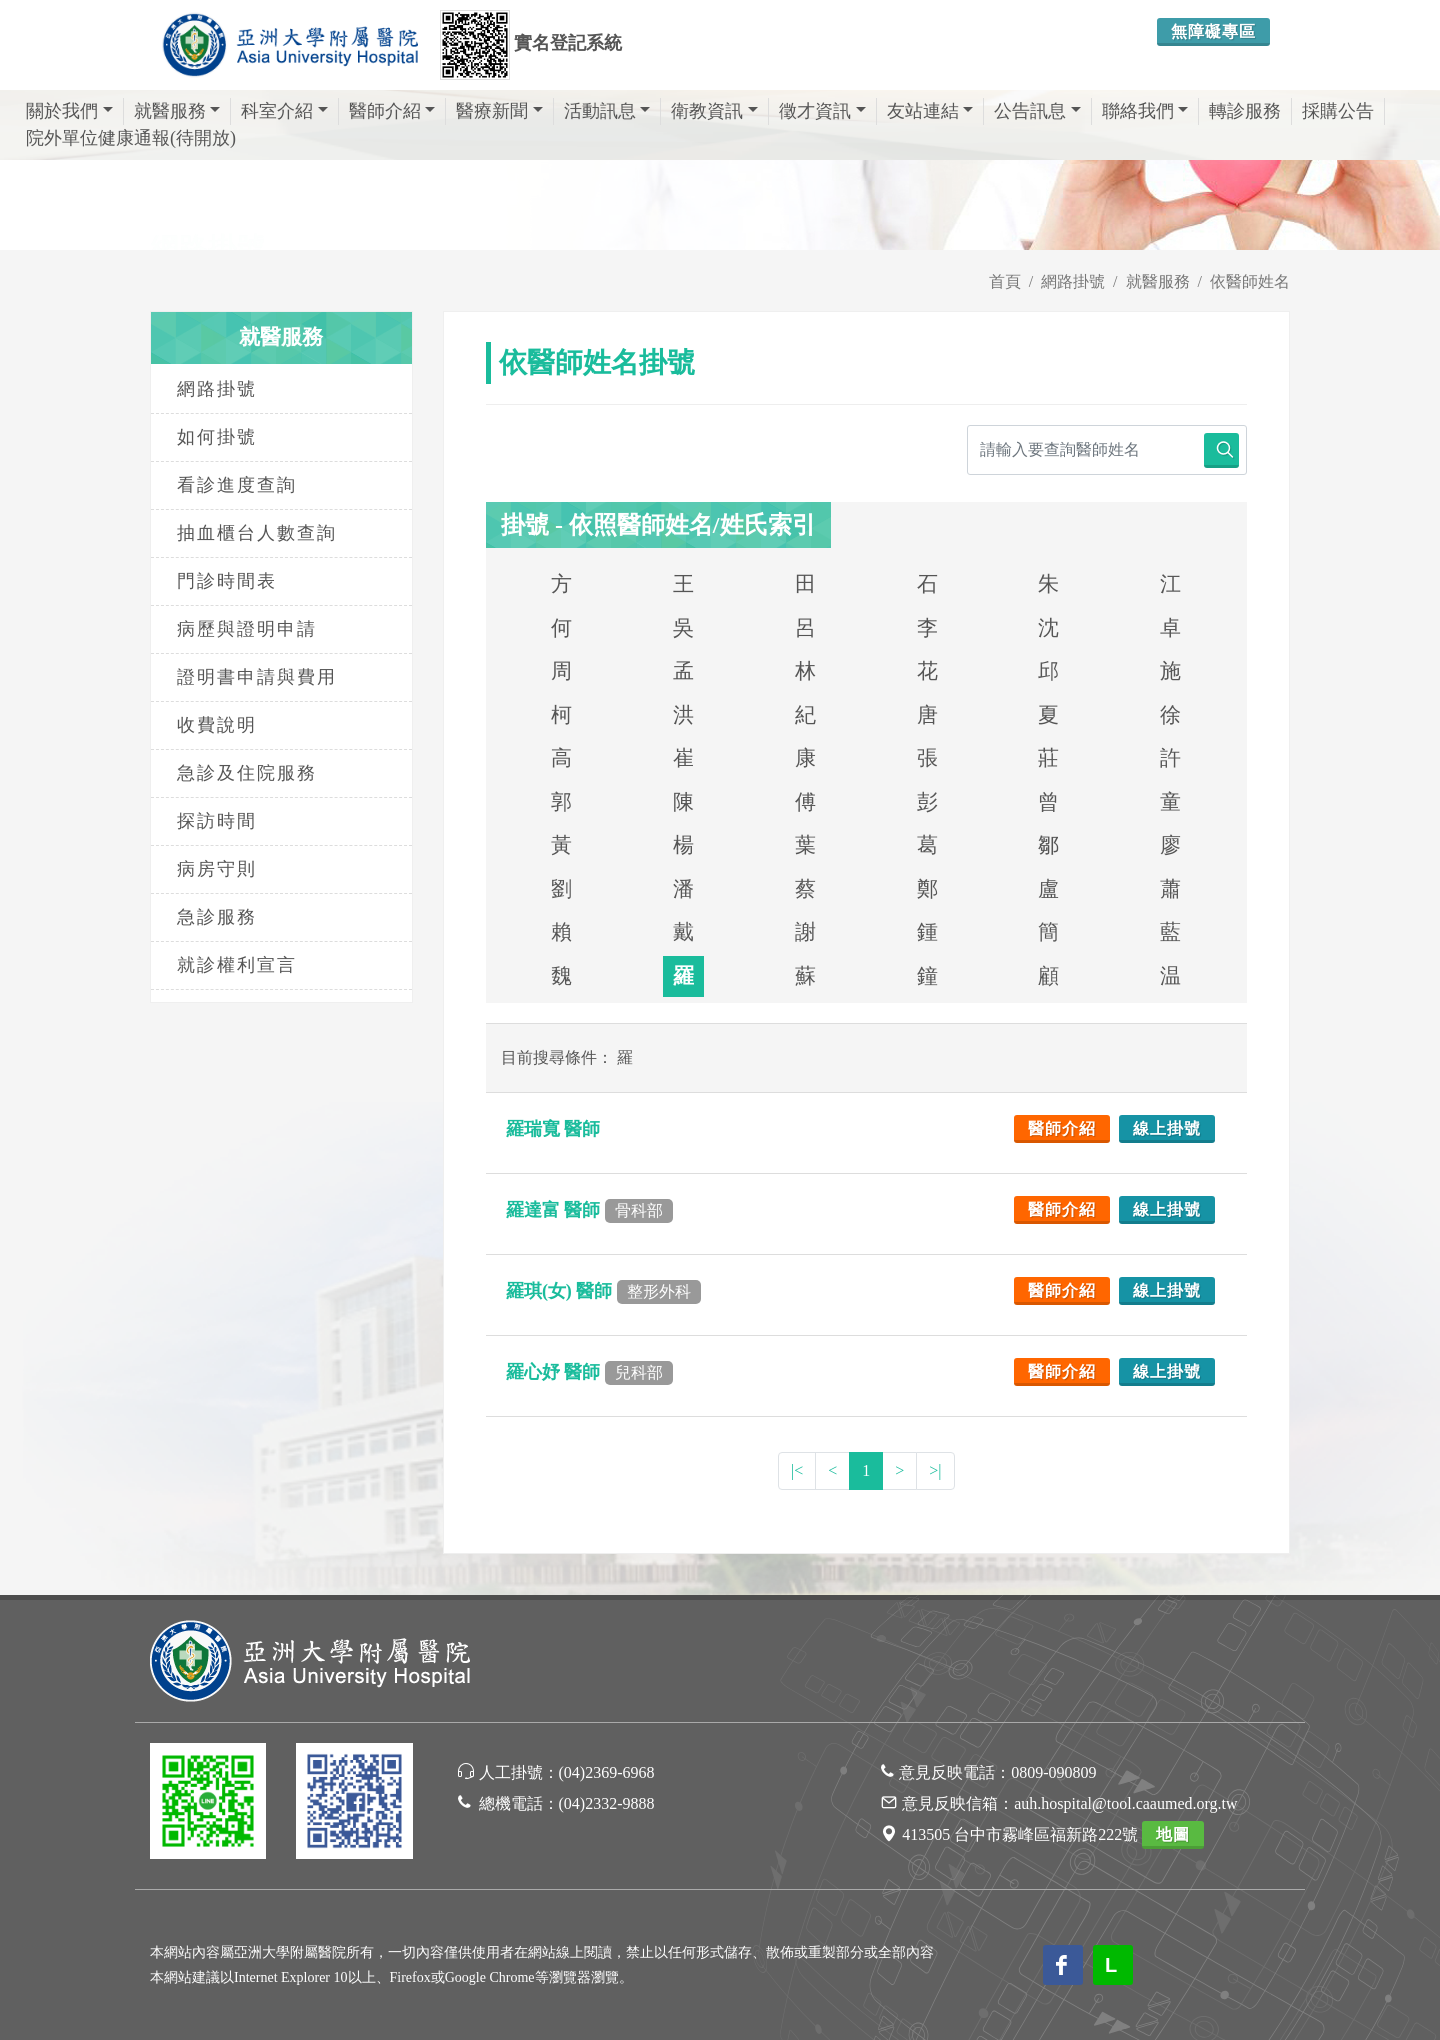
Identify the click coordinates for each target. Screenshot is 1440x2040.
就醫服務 (177, 111)
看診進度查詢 (237, 485)
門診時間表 (227, 581)
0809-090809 (1053, 1772)
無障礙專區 (1213, 31)
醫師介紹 (392, 111)
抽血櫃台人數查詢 (257, 533)
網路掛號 (1073, 281)
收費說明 (217, 725)
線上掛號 (1167, 1128)
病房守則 (217, 869)
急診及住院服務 (247, 773)
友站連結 (930, 111)
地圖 (1173, 1834)
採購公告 (1338, 111)
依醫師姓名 (1250, 281)
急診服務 (217, 917)
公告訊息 (1037, 111)
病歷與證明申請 (247, 629)
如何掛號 (217, 437)
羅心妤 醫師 (589, 1372)
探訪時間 (217, 821)
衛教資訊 (714, 111)
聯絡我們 (1145, 111)
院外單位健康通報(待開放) (131, 138)
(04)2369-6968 (607, 1772)
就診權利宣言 (237, 965)
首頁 (1005, 281)
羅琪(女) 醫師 (603, 1291)
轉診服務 (1245, 111)
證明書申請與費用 (257, 677)
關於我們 (69, 111)
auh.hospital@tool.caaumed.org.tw (1125, 1803)
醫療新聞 (499, 111)
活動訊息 (607, 111)
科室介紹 (284, 111)
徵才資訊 (822, 111)
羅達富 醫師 (589, 1210)
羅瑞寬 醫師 (555, 1129)
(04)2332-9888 (607, 1803)
